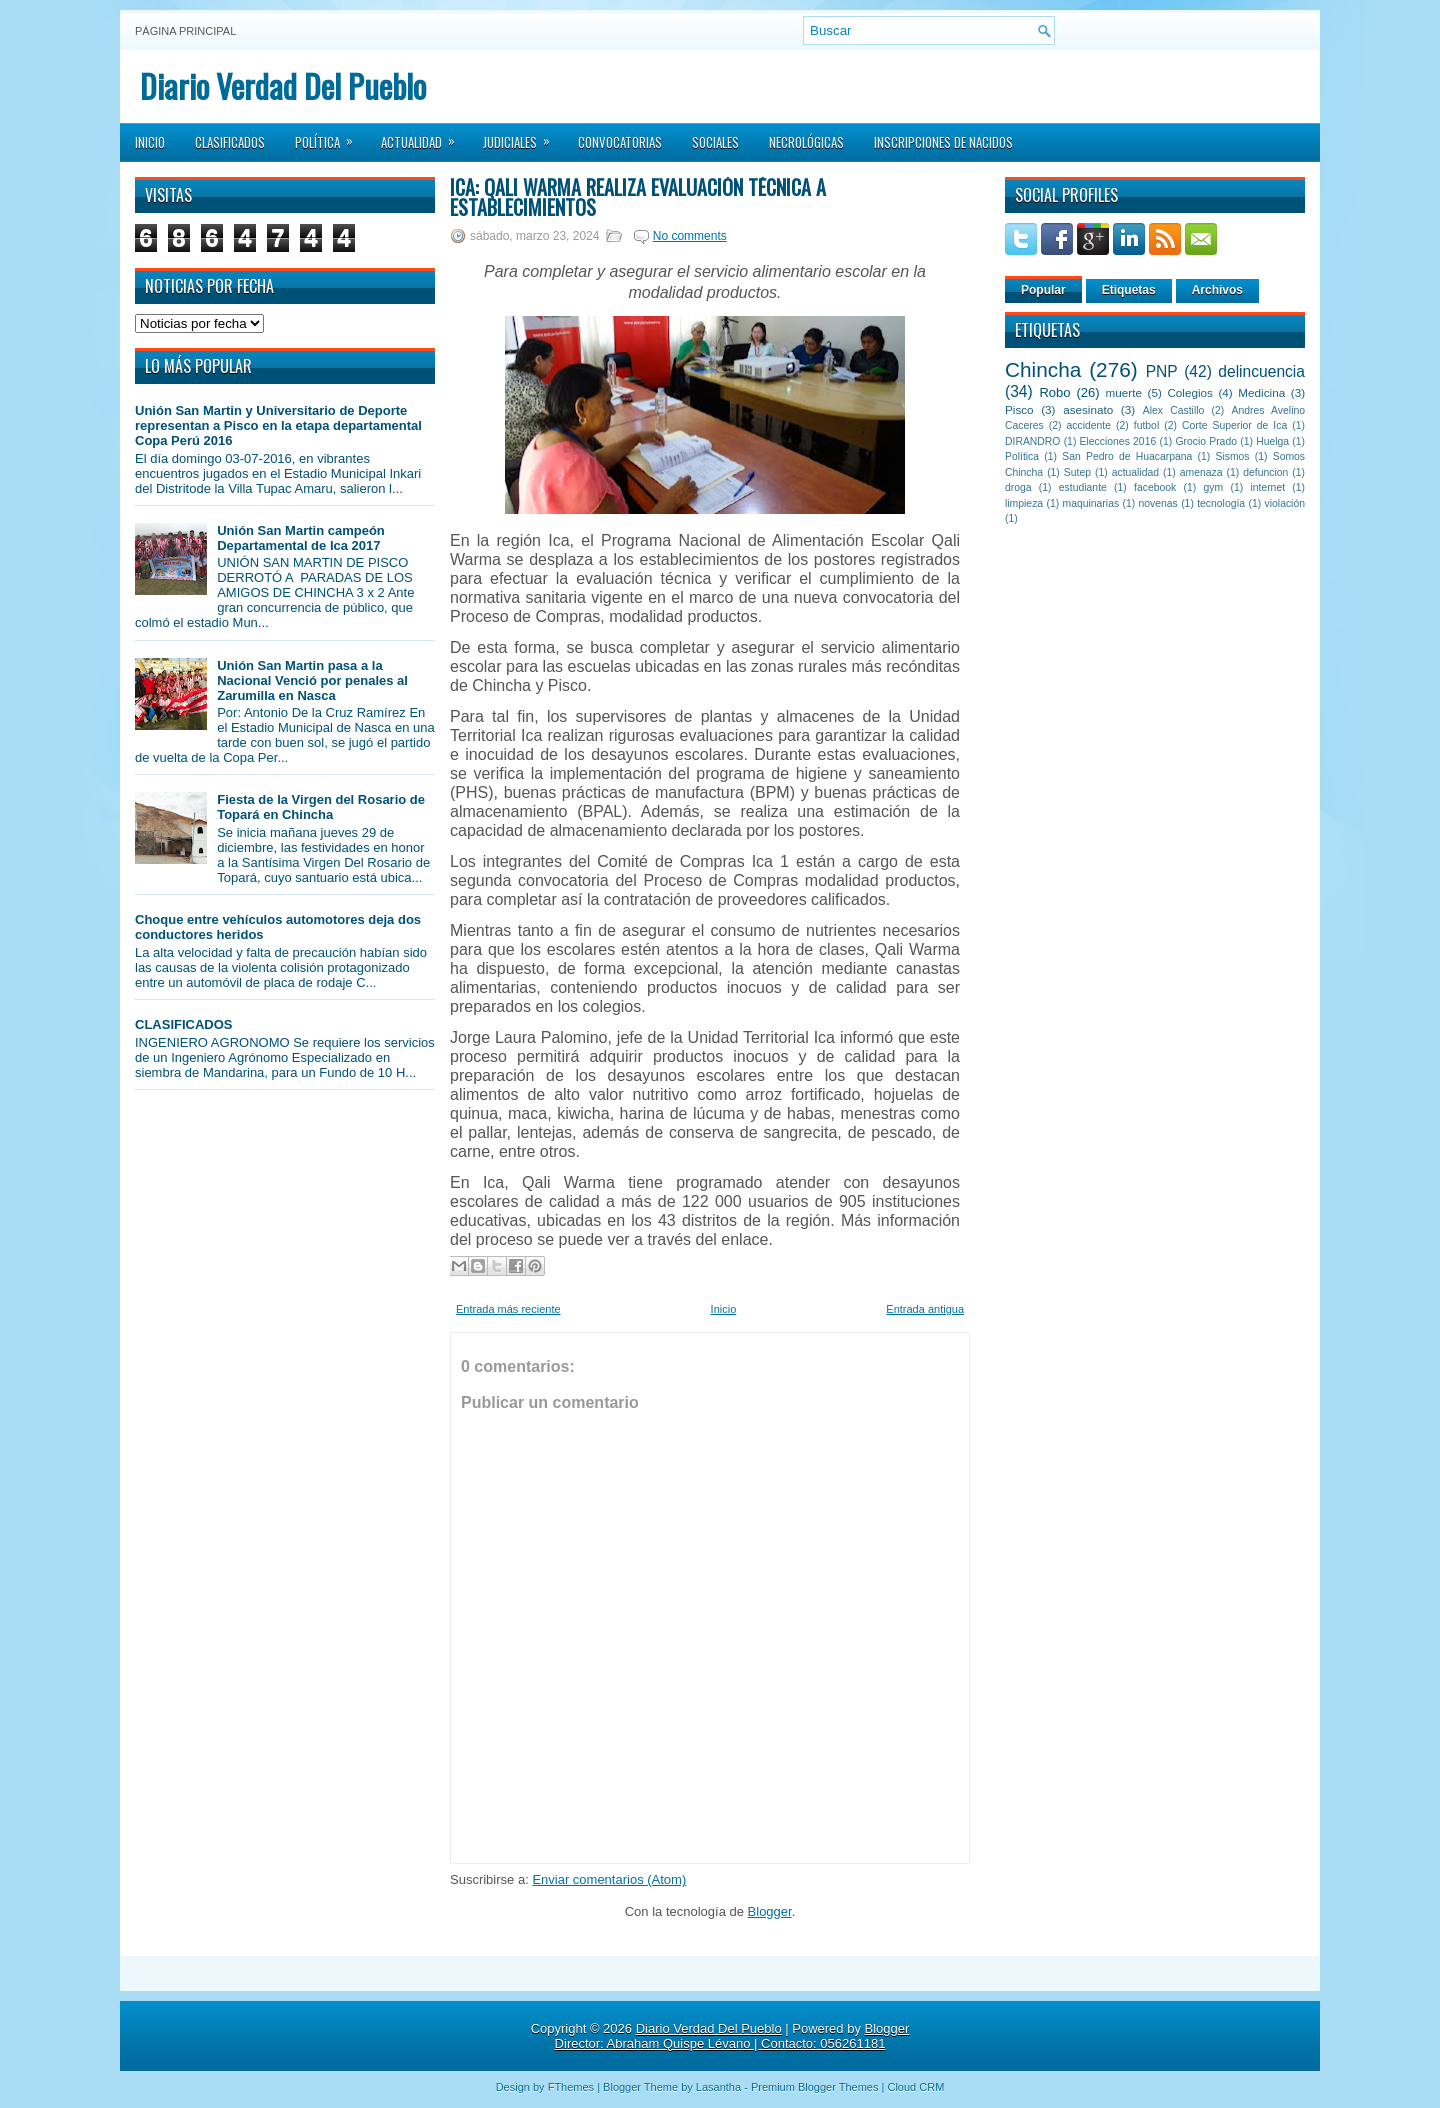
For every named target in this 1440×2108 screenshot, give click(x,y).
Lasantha (718, 2087)
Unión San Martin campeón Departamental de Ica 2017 (301, 538)
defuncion (1265, 472)
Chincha (1043, 369)
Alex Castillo (1174, 410)
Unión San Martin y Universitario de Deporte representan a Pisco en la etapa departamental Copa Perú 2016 (278, 425)
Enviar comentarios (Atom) (609, 1879)
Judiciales (523, 136)
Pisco (1019, 409)
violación (1285, 503)
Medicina (1261, 392)
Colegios (1189, 392)
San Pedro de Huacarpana (1127, 456)
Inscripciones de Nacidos (943, 142)
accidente (1089, 425)
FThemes (571, 2087)
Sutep (1077, 472)
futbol (1146, 425)
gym (1214, 487)
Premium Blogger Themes (815, 2087)
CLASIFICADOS (184, 1024)
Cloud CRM (915, 2087)
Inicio (150, 142)
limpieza (1024, 503)
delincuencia (1261, 371)
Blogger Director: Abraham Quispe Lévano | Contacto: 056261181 (732, 2036)
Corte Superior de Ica (1234, 425)
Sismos (1232, 456)
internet (1267, 487)
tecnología (1221, 503)
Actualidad (424, 136)
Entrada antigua (925, 1309)
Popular (1043, 290)
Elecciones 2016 (1118, 441)
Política (330, 136)
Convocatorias (620, 142)
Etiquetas (1129, 290)
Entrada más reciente (508, 1309)
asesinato (1088, 409)
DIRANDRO (1032, 441)
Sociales (715, 142)
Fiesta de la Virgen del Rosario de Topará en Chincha (321, 807)
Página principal (185, 31)
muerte (1124, 392)
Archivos (1217, 290)
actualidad (1135, 472)
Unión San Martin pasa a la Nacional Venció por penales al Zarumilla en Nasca (312, 680)
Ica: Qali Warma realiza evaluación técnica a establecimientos (638, 197)
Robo (1054, 392)
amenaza (1201, 472)
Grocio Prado (1206, 441)
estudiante (1083, 487)
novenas (1158, 503)
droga (1018, 487)
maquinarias (1091, 503)
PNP (1162, 371)
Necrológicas (806, 142)
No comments (690, 236)
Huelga (1272, 441)
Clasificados (230, 142)
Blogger (770, 1911)
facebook (1155, 487)
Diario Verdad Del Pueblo (283, 85)
